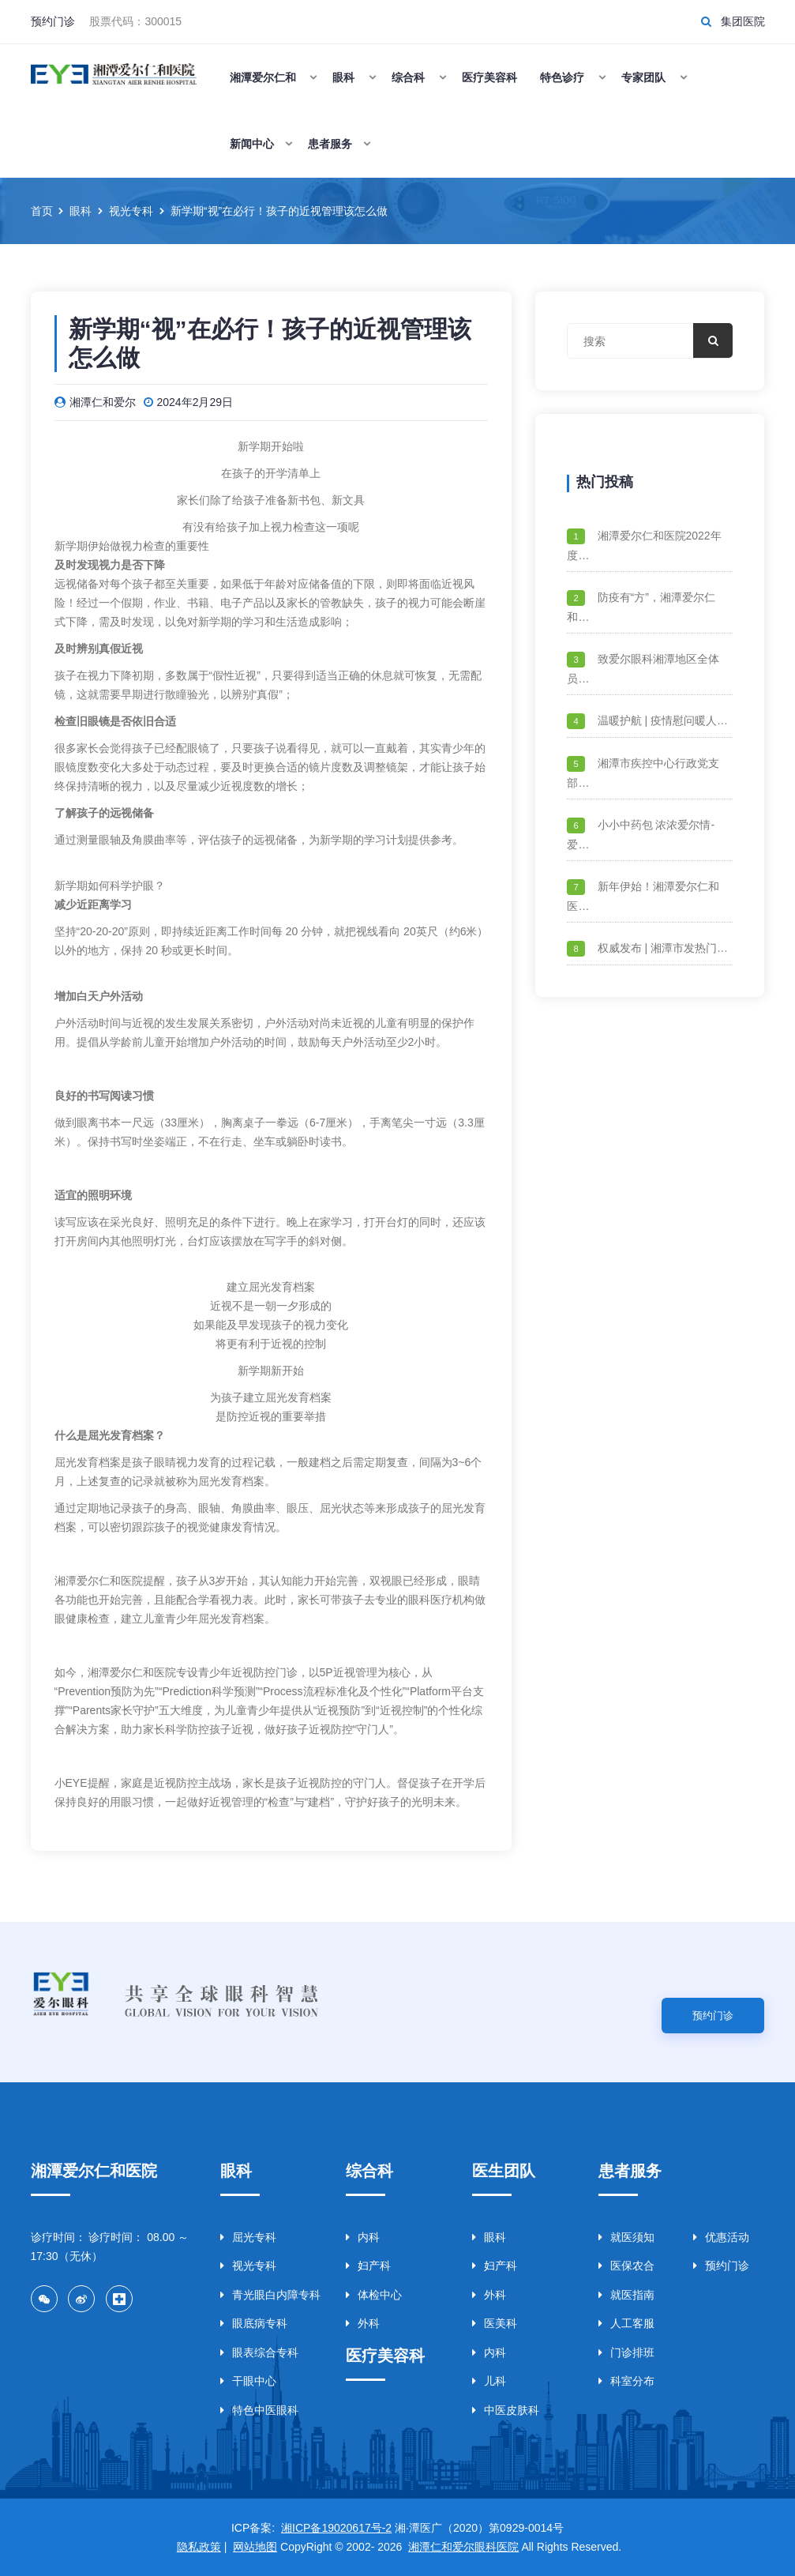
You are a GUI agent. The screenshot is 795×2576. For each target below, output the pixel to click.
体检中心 (374, 2294)
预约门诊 (53, 21)
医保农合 (626, 2265)
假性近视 (234, 675)
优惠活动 (721, 2237)
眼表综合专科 (259, 2352)
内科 (363, 2237)
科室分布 (626, 2381)
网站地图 (255, 2546)
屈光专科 (248, 2237)
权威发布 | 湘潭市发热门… (663, 948)
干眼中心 (248, 2381)
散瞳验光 (187, 694)
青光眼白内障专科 (270, 2294)
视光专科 (248, 2265)
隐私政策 (199, 2546)
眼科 (489, 2237)
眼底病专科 (253, 2323)
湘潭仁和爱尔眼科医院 (463, 2546)
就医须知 (626, 2237)
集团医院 (743, 21)
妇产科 (368, 2265)
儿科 (489, 2381)
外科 (363, 2323)
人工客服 (626, 2323)
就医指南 (626, 2294)
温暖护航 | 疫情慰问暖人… (663, 720)
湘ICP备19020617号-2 (336, 2527)
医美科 (494, 2323)
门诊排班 (626, 2352)
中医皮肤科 (505, 2410)
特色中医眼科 (259, 2410)
